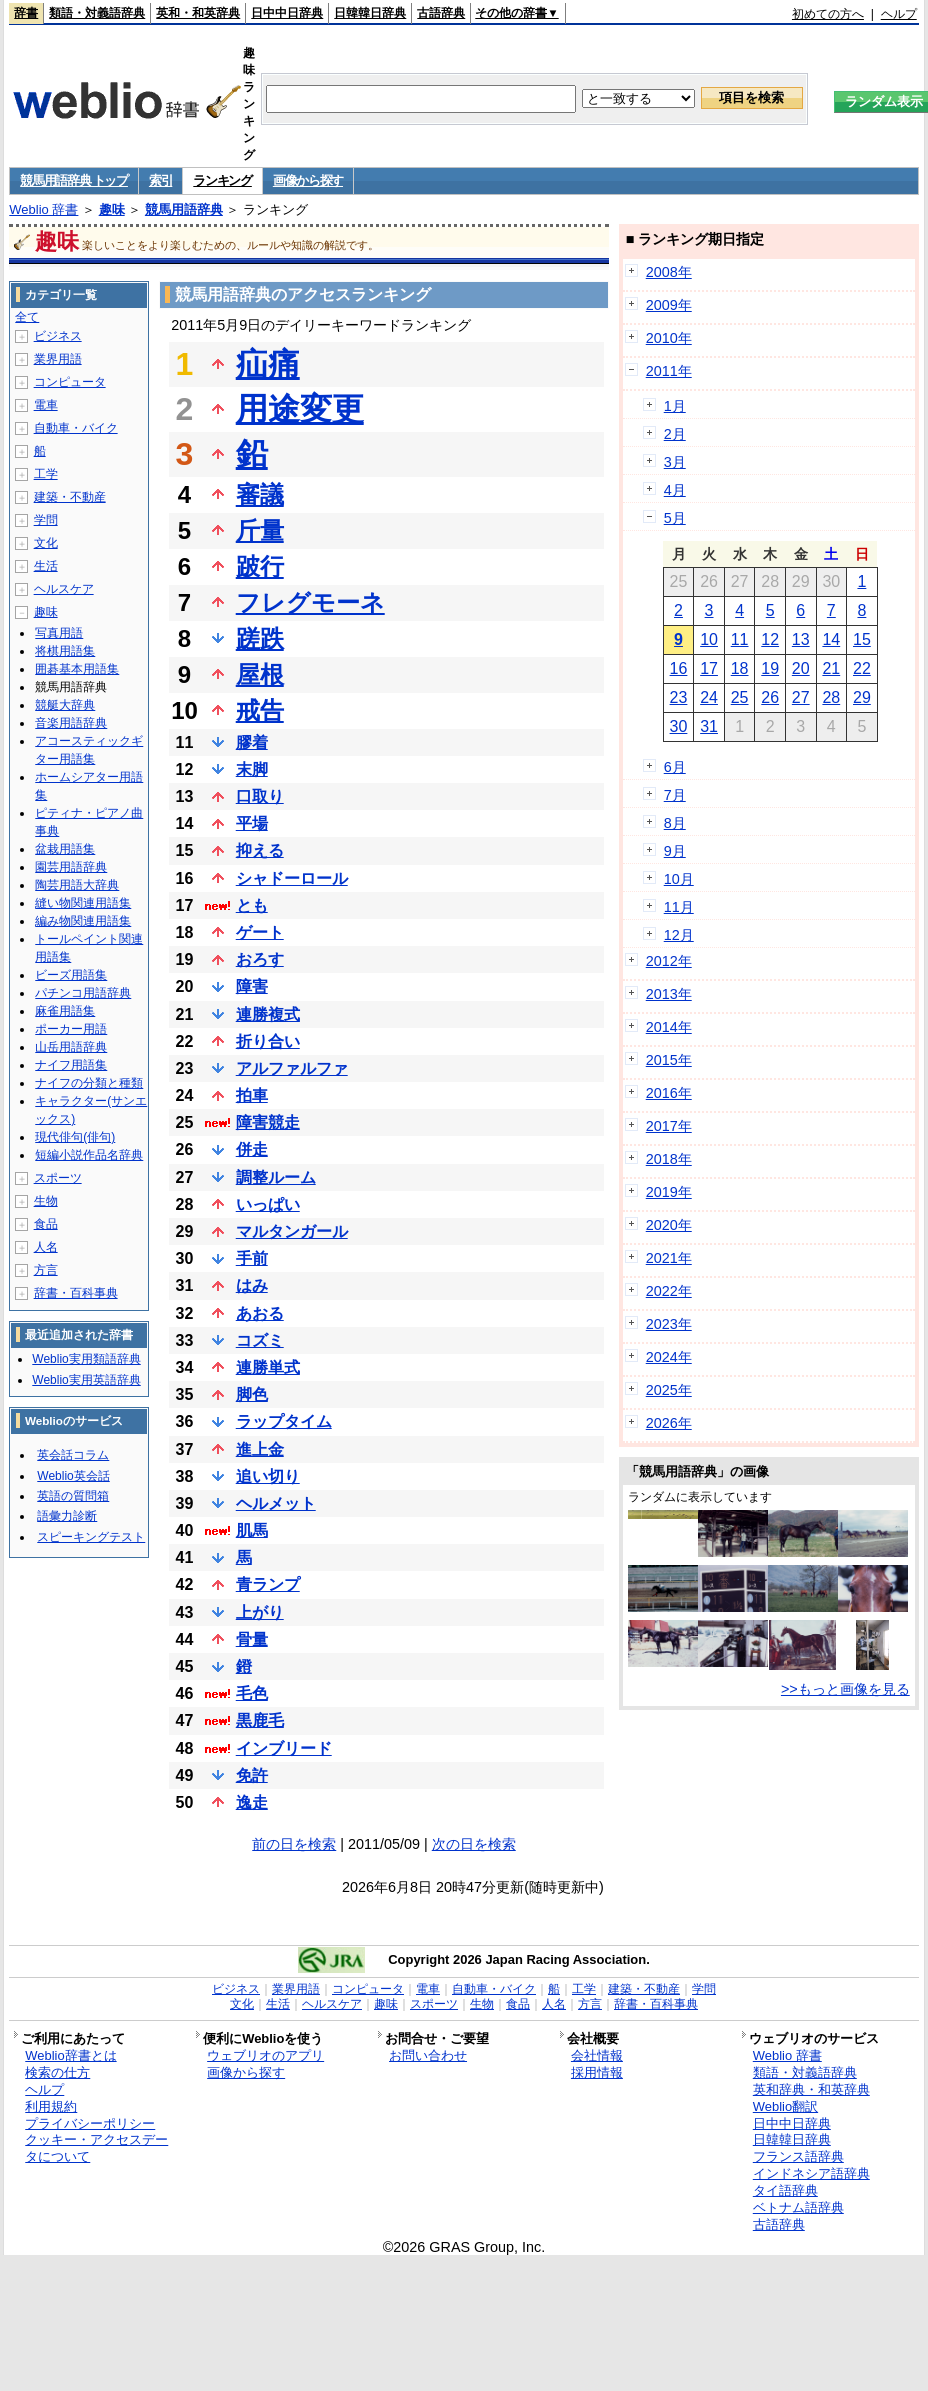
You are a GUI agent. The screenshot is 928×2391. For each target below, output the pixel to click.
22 (862, 668)
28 (831, 697)
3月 (675, 462)
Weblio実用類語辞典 (86, 1359)
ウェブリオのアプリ (265, 2055)
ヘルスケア (64, 589)
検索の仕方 (57, 2072)
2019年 (669, 1192)
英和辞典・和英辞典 (811, 2089)
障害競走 (268, 1122)
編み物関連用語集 (83, 921)
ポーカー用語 (71, 1029)
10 (709, 639)
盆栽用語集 (65, 849)
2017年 (669, 1126)
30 (679, 726)
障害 (252, 986)
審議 (260, 494)
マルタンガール (292, 1231)
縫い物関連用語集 (83, 903)
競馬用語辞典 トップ (74, 180)
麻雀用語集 (65, 1011)
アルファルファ (292, 1068)
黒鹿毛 (260, 1720)
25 (740, 697)
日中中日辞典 (287, 13)
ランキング (222, 180)
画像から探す (308, 180)
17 (709, 668)
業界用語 (58, 359)
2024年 (669, 1357)
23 (679, 697)
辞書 (26, 13)
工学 (46, 474)
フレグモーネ (310, 602)
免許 (252, 1775)
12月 (679, 935)
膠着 (252, 742)
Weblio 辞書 (43, 209)
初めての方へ (828, 14)
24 (709, 697)
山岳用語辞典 (71, 1047)
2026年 (669, 1423)
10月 (679, 879)
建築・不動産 (70, 497)
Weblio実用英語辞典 (86, 1380)
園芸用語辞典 (71, 867)
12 (770, 639)
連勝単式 (268, 1367)
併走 (252, 1149)
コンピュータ (70, 382)
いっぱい (268, 1204)
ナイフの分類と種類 (89, 1083)
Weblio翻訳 (785, 2106)
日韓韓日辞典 (370, 13)
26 (770, 697)
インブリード (284, 1748)
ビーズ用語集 (71, 975)
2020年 (669, 1225)
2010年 (669, 338)
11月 (679, 907)
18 (740, 668)
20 (801, 668)
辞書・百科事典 (76, 1293)
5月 (675, 518)
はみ (252, 1285)
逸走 (252, 1802)
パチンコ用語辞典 (83, 993)
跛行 (260, 566)
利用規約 (51, 2106)
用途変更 (300, 409)
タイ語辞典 (785, 2190)
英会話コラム (73, 1455)
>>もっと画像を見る (845, 1689)
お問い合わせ (428, 2055)
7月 (675, 795)
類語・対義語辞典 (97, 13)
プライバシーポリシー (90, 2123)
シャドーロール (292, 878)
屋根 (260, 674)
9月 (675, 851)
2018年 (669, 1159)
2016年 (669, 1093)
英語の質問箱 (73, 1496)
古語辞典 (441, 13)
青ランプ (268, 1584)
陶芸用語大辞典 (77, 885)
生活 (46, 566)
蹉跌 (260, 638)
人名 (46, 1247)
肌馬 (252, 1530)
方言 (46, 1270)
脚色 (252, 1394)
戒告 (260, 710)
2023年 (669, 1324)
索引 (160, 180)
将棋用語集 (65, 651)
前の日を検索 (294, 1844)
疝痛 (268, 364)
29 (862, 697)
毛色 (252, 1693)
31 (709, 726)
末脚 (252, 769)
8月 (675, 823)
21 (831, 668)
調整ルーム (276, 1177)
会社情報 (597, 2055)
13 (801, 639)
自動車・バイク (76, 428)
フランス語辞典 (798, 2156)
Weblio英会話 (73, 1476)
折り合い (268, 1041)
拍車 (252, 1095)
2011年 (669, 371)
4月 (675, 490)
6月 (675, 767)
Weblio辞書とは (70, 2055)
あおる (260, 1313)
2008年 (669, 272)
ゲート (260, 932)
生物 (46, 1201)
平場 (252, 823)
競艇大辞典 (65, 705)
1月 (675, 406)
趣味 (112, 209)
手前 (252, 1258)
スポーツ (58, 1178)
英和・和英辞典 (198, 13)
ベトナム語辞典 (798, 2207)
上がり (260, 1612)
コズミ (260, 1340)
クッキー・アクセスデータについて (96, 2148)
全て (27, 317)
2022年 (669, 1291)
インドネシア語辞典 (811, 2173)
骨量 (252, 1639)
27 (801, 697)
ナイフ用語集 (71, 1065)
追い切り (268, 1476)
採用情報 (597, 2072)
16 (679, 668)
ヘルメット (276, 1503)
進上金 (260, 1449)
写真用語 (59, 633)
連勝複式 (268, 1014)
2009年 (669, 305)
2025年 (669, 1390)
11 (740, 639)
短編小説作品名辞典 (89, 1155)
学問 (46, 520)
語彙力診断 (67, 1516)
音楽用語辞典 (71, 723)
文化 (46, 543)
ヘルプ (899, 14)
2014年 (669, 1027)
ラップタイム (284, 1421)
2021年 (669, 1258)
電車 (46, 405)
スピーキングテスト (91, 1537)
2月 (675, 434)
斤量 (260, 530)
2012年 (669, 961)
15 (862, 639)
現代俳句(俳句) (75, 1137)
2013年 (669, 994)
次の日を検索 (474, 1844)
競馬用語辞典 (184, 209)
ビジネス (58, 336)
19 (770, 668)
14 (831, 639)
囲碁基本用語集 (77, 669)
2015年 (669, 1060)
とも (252, 905)
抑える (260, 850)
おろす (260, 959)
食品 (46, 1224)
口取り (260, 796)
